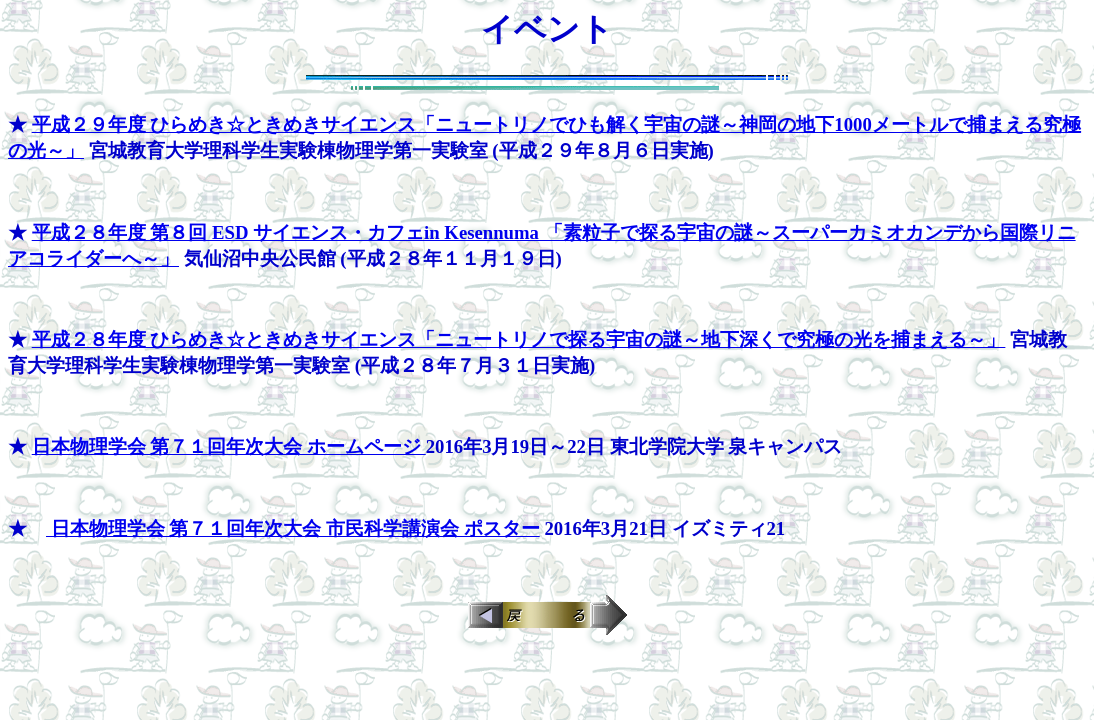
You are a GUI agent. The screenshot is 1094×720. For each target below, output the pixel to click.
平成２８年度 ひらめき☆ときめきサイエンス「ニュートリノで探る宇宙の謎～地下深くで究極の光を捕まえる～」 (519, 339)
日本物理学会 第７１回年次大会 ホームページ (229, 446)
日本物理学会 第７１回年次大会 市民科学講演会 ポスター (293, 528)
